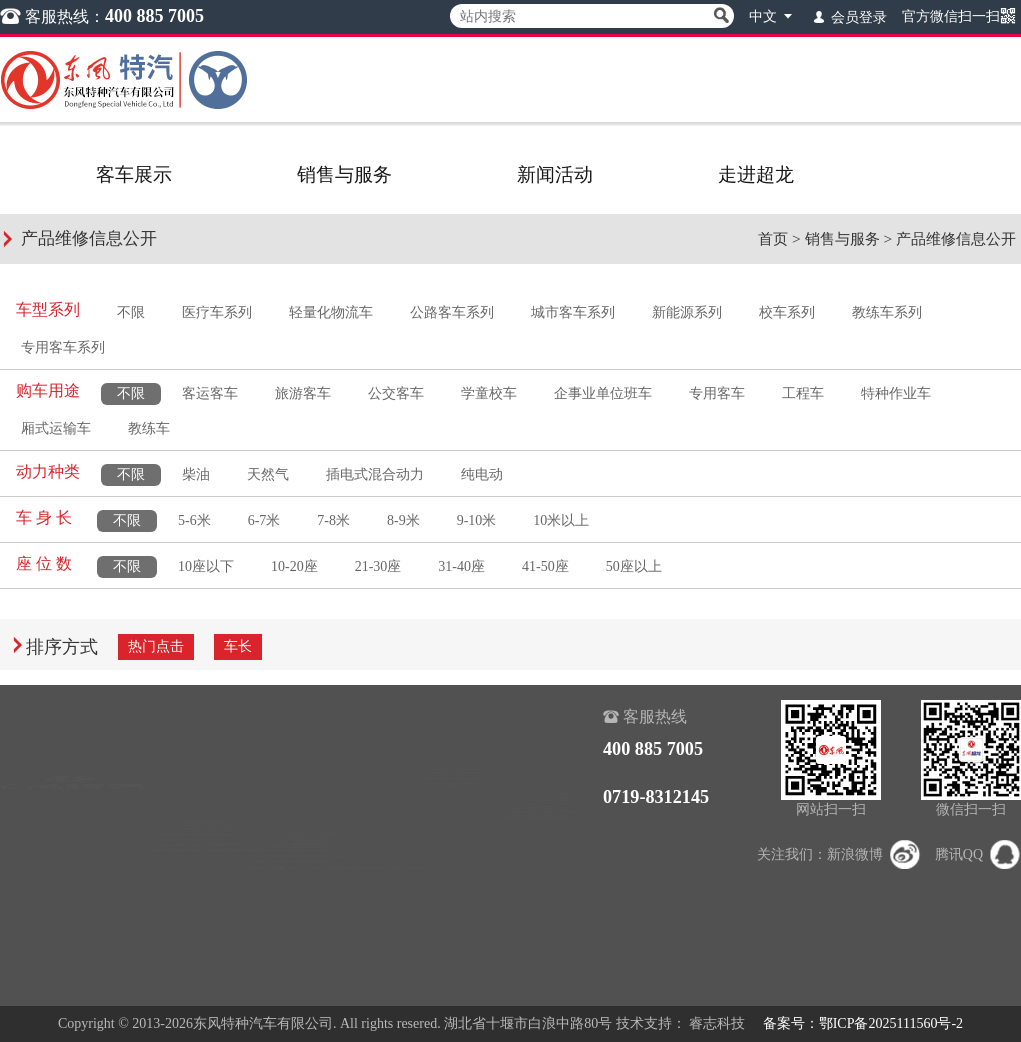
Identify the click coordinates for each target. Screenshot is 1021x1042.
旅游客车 (303, 393)
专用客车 (717, 393)
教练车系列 (887, 312)
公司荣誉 (542, 804)
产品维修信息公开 (956, 238)
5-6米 (194, 520)
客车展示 (134, 174)
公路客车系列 (452, 312)
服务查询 (302, 776)
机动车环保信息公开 (337, 972)
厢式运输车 (56, 428)
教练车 (149, 428)
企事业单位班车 (603, 393)
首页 (773, 238)
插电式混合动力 (375, 474)
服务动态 (302, 860)
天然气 (268, 474)
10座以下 (206, 566)
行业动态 (453, 776)
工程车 (803, 393)
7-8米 (333, 520)
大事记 (535, 832)
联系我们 (542, 888)
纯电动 (482, 474)
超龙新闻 (453, 748)
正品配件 (302, 888)
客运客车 (210, 393)
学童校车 (489, 393)
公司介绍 (542, 748)
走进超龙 (756, 174)
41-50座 (545, 566)
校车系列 (787, 312)
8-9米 (403, 520)
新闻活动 (555, 174)
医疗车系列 (217, 312)
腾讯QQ (978, 854)
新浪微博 (874, 854)
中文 (773, 15)
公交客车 (396, 393)
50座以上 (634, 566)
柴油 (196, 474)
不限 (131, 312)
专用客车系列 (63, 347)
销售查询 (302, 748)
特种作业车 (896, 393)
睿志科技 (717, 1023)
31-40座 (461, 566)
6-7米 (264, 520)
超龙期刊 (453, 832)
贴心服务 (302, 832)
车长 (238, 646)
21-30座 (378, 566)
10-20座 (294, 566)
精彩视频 (453, 804)
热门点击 (156, 646)
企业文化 (542, 860)
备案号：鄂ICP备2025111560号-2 (863, 1023)
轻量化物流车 (331, 312)
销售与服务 (344, 174)
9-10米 (477, 520)
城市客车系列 (573, 312)
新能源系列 (687, 312)
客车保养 (302, 944)
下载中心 (302, 804)
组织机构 (542, 776)
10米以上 (561, 520)
